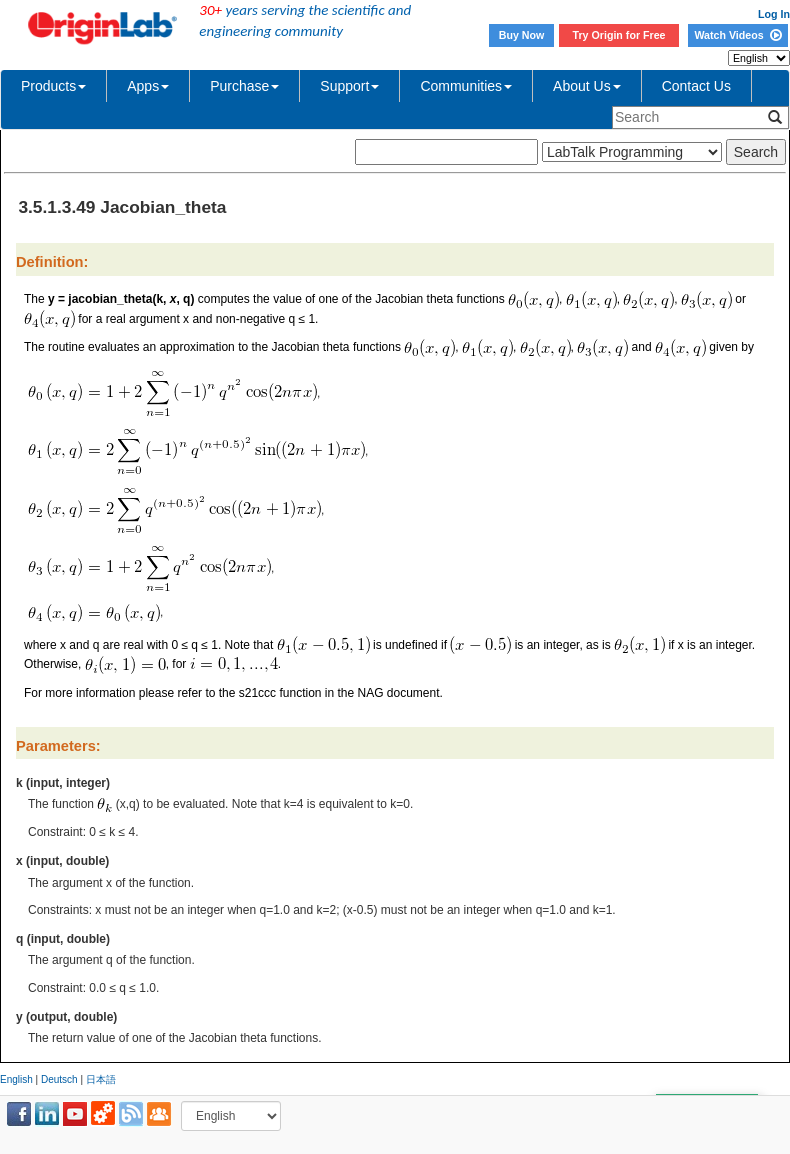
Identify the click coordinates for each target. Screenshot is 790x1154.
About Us (587, 86)
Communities (466, 86)
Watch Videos (737, 35)
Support (349, 86)
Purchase (244, 86)
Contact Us (696, 86)
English (16, 1079)
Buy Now (522, 35)
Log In (774, 14)
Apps (148, 86)
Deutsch (59, 1079)
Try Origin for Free (619, 35)
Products (53, 86)
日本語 (101, 1079)
